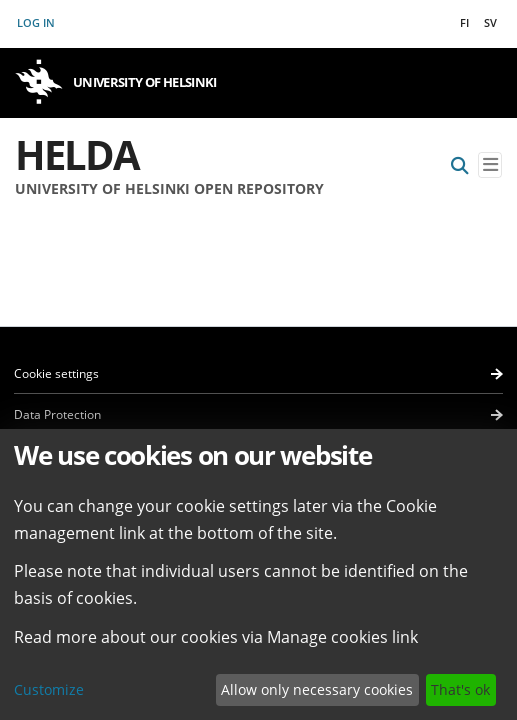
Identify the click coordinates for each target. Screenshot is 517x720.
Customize (49, 689)
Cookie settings (56, 373)
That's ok (460, 689)
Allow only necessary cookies (317, 689)
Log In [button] (37, 22)
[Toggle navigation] (490, 165)
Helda (77, 154)
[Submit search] (460, 165)
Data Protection (57, 414)
